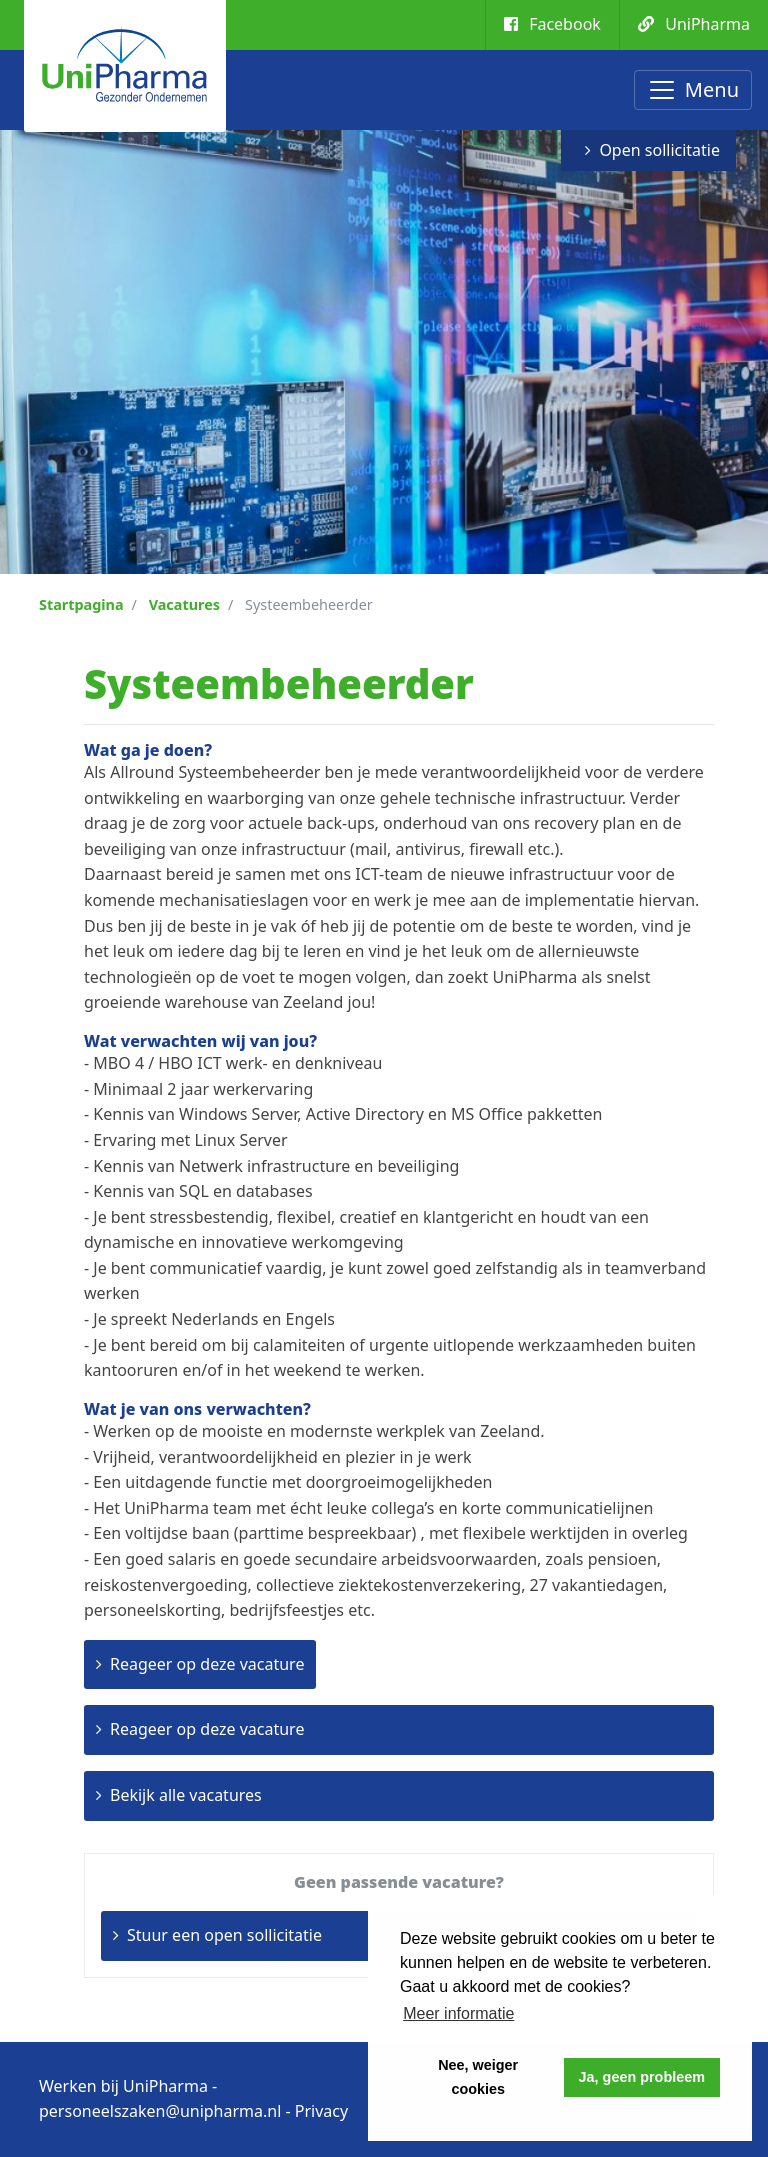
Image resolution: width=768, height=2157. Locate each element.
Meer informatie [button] (458, 2013)
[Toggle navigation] (693, 90)
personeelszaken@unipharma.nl (160, 2111)
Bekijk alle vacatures (186, 1795)
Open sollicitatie (659, 150)
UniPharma (694, 24)
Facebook (552, 24)
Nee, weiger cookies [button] (478, 2077)
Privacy (321, 2111)
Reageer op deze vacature (207, 1664)
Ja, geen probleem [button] (642, 2077)
